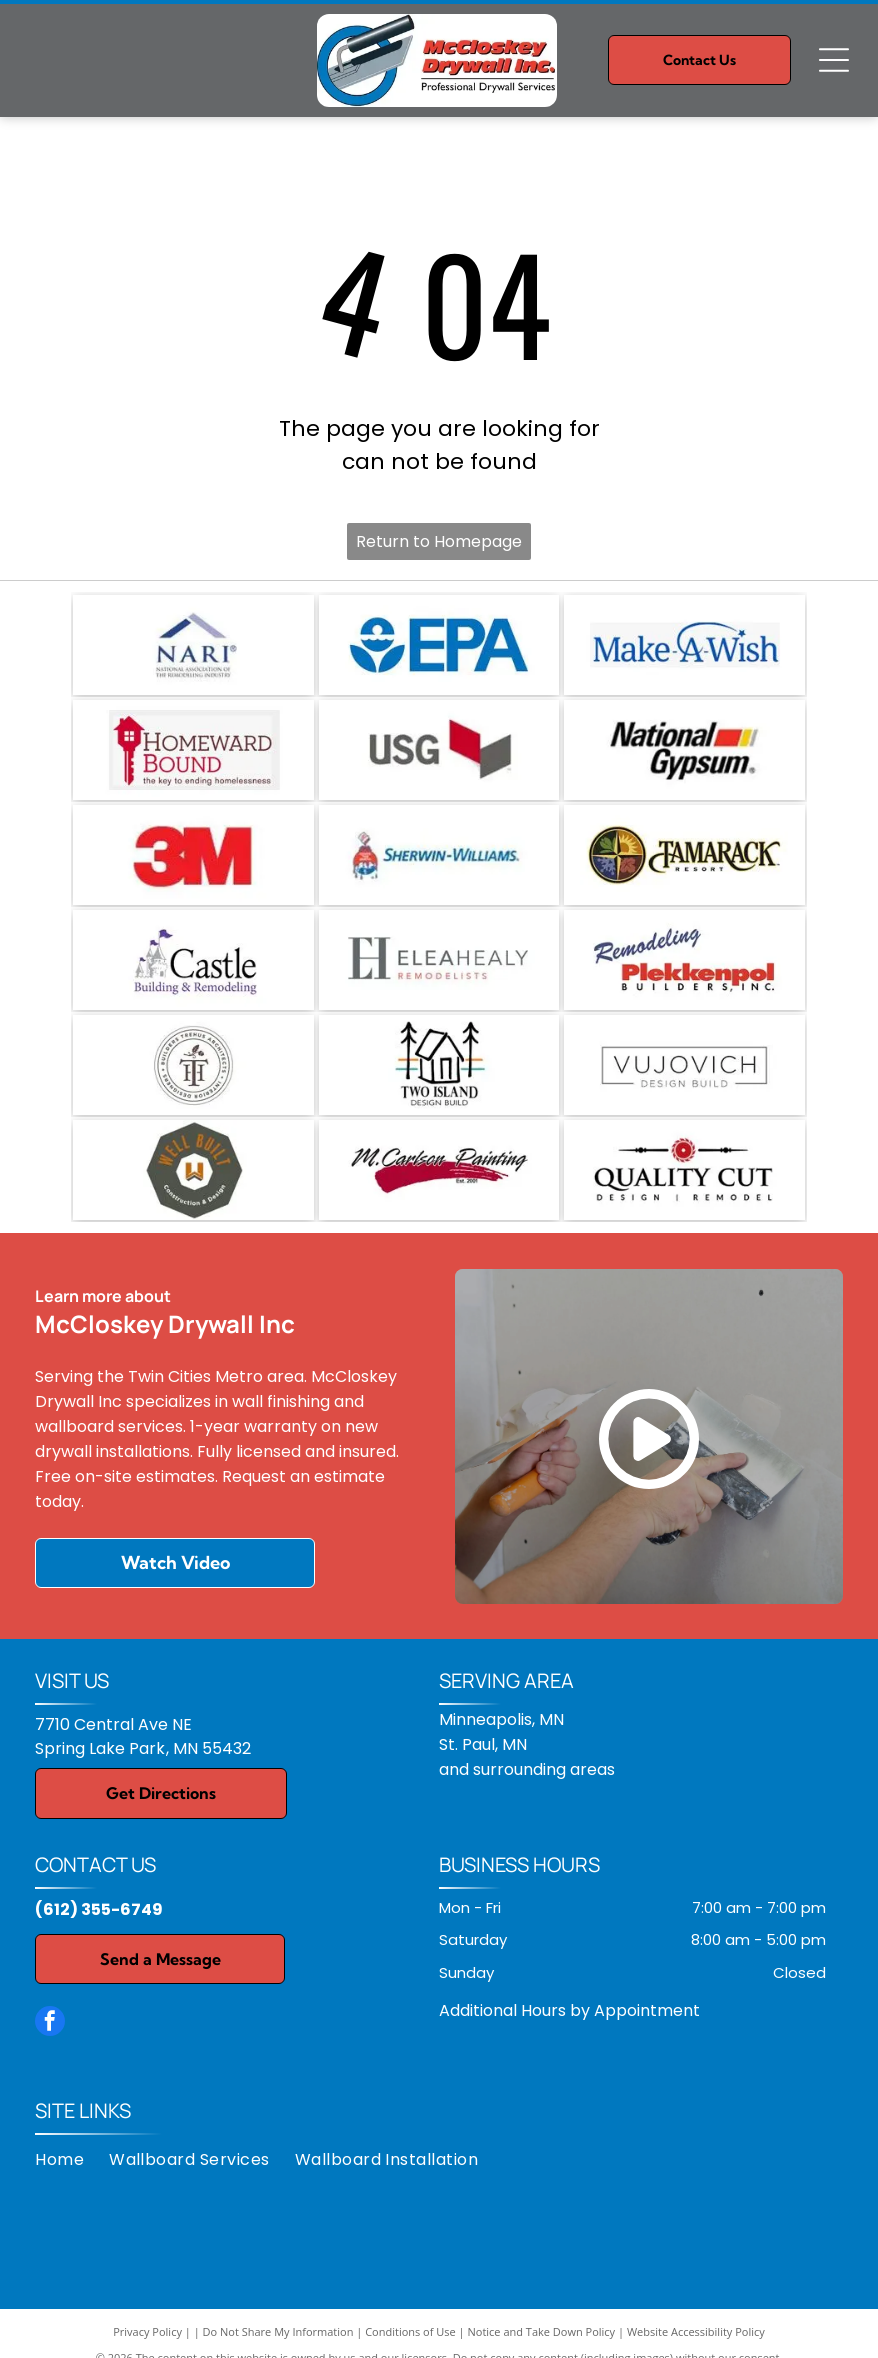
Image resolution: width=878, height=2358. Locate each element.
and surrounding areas (527, 1769)
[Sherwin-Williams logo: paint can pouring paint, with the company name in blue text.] (439, 855)
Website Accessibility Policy (696, 2331)
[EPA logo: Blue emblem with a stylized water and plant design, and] (439, 645)
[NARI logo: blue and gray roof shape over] (193, 645)
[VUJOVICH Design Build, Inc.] (684, 1065)
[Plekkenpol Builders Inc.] (684, 960)
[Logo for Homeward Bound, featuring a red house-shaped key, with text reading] (193, 750)
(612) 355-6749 (99, 1909)
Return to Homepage (439, 541)
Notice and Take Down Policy (542, 2331)
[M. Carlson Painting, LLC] (439, 1170)
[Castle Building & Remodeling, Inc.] (193, 960)
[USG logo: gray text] (439, 750)
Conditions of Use (410, 2331)
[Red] (193, 855)
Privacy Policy (147, 2331)
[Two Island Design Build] (439, 1065)
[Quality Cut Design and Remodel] (684, 1170)
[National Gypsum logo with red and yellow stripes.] (684, 750)
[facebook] (50, 2023)
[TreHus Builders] (193, 1065)
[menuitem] (72, 2160)
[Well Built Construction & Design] (193, 1170)
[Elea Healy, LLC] (439, 960)
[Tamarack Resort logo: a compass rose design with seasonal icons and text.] (684, 855)
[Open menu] (834, 60)
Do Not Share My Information (278, 2331)
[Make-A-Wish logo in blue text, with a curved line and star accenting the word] (684, 645)
